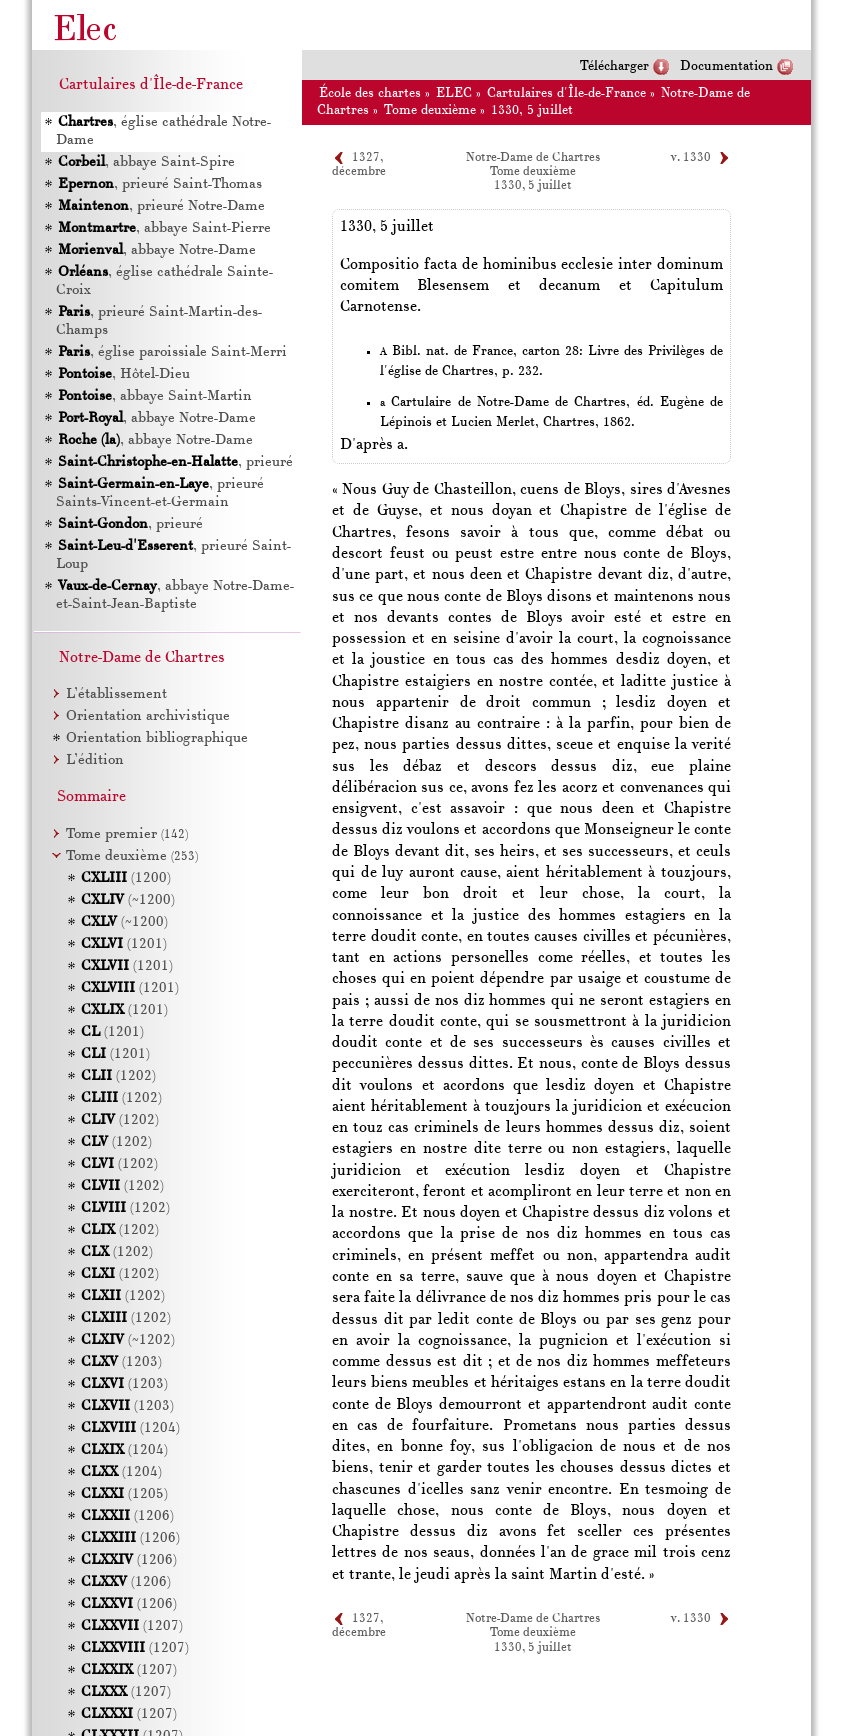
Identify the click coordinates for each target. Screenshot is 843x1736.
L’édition (95, 760)
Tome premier (127, 834)
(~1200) (128, 900)
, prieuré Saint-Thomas (160, 184)
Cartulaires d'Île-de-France (566, 93)
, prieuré (175, 462)
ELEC (454, 93)
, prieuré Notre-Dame (161, 206)
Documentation (726, 66)
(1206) (127, 1516)
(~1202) (128, 1340)
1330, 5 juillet (532, 110)
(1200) (126, 878)
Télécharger (614, 66)
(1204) (130, 1428)
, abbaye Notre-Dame (157, 250)
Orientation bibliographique (157, 738)
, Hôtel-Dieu (124, 374)
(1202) (118, 1076)
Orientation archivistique (148, 716)
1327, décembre (359, 1626)
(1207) (132, 1626)
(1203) (121, 1362)
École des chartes (370, 93)
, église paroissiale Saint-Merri (172, 352)
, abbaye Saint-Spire (146, 162)
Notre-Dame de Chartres (533, 158)
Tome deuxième (430, 110)
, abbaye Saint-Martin (155, 396)
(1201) (124, 944)
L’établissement (116, 694)
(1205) (124, 1494)
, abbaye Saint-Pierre (164, 228)
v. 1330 (691, 158)
